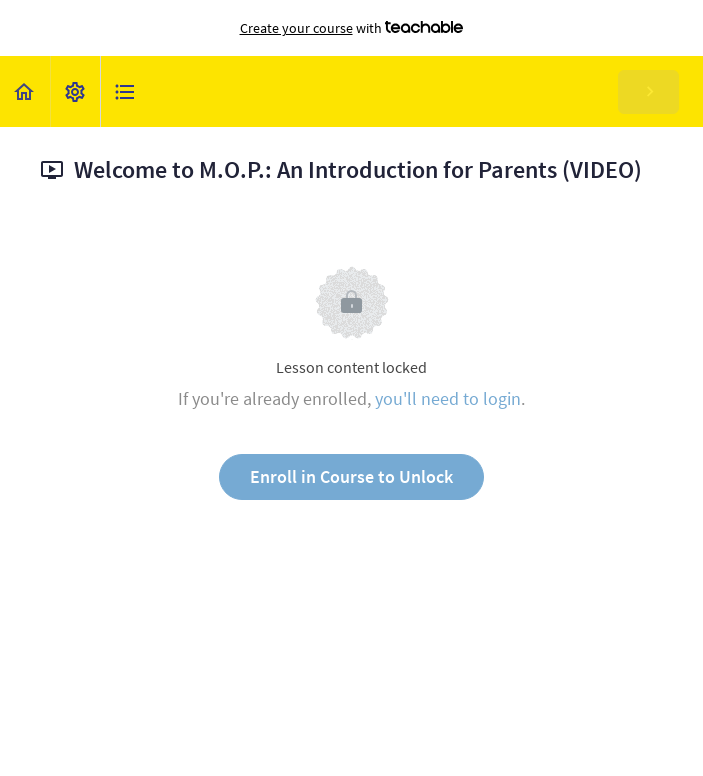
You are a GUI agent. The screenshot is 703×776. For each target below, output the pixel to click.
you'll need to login (448, 398)
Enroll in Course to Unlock (351, 476)
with (352, 28)
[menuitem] (75, 91)
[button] (25, 91)
